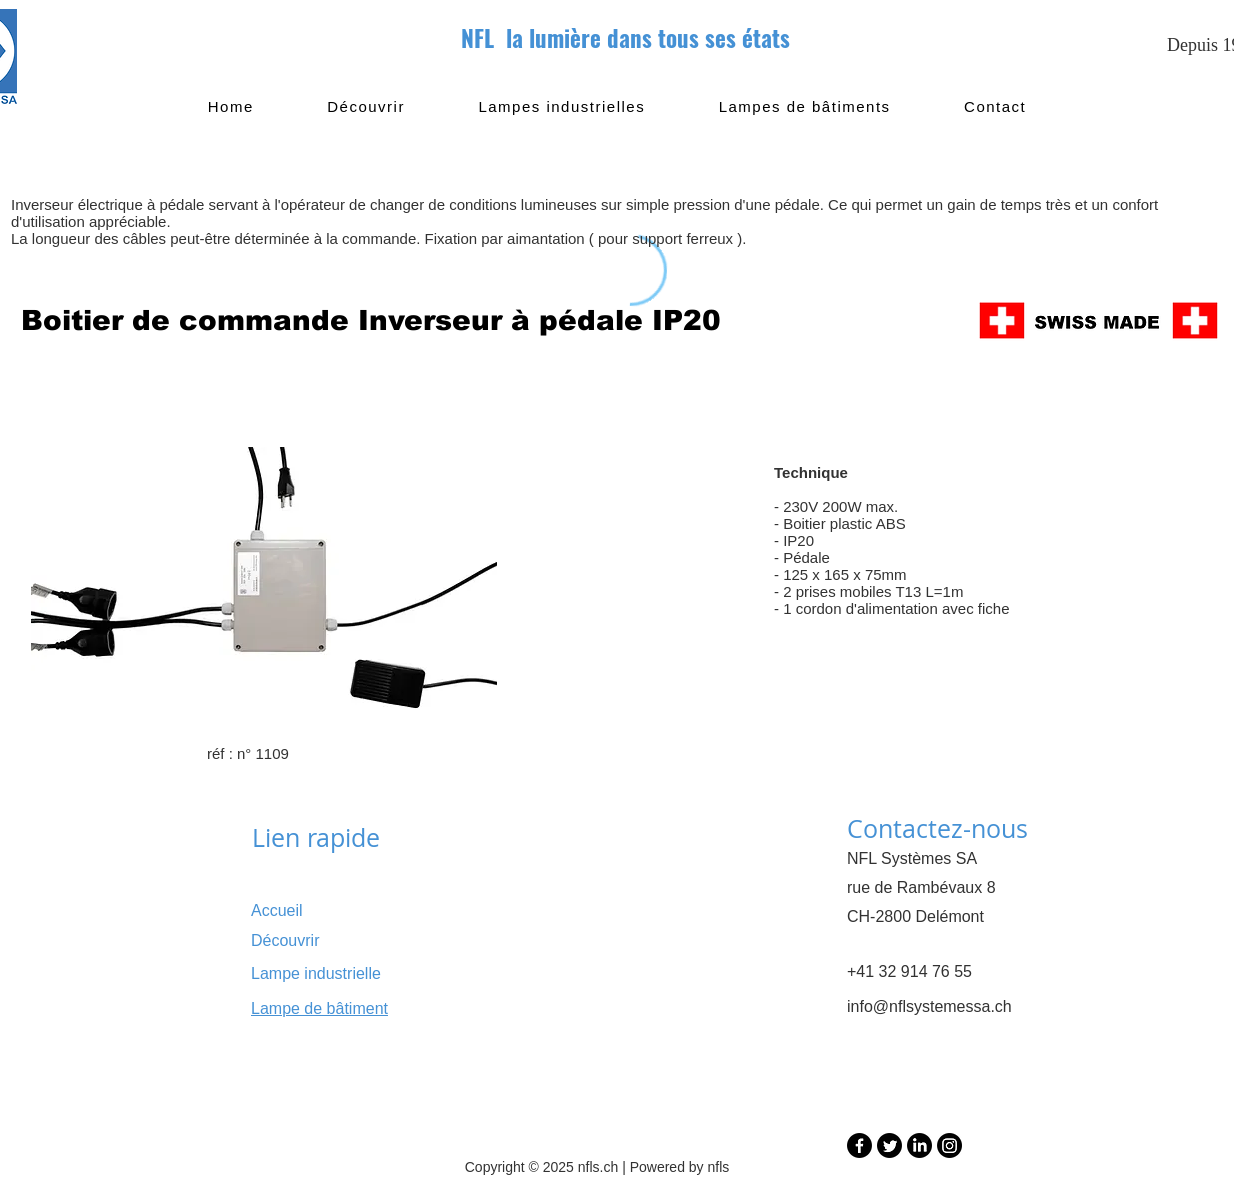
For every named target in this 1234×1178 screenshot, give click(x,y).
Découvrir (285, 940)
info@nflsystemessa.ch (929, 1006)
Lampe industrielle (316, 973)
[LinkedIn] (919, 1145)
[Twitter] (889, 1145)
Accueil (277, 910)
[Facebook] (859, 1145)
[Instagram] (949, 1145)
